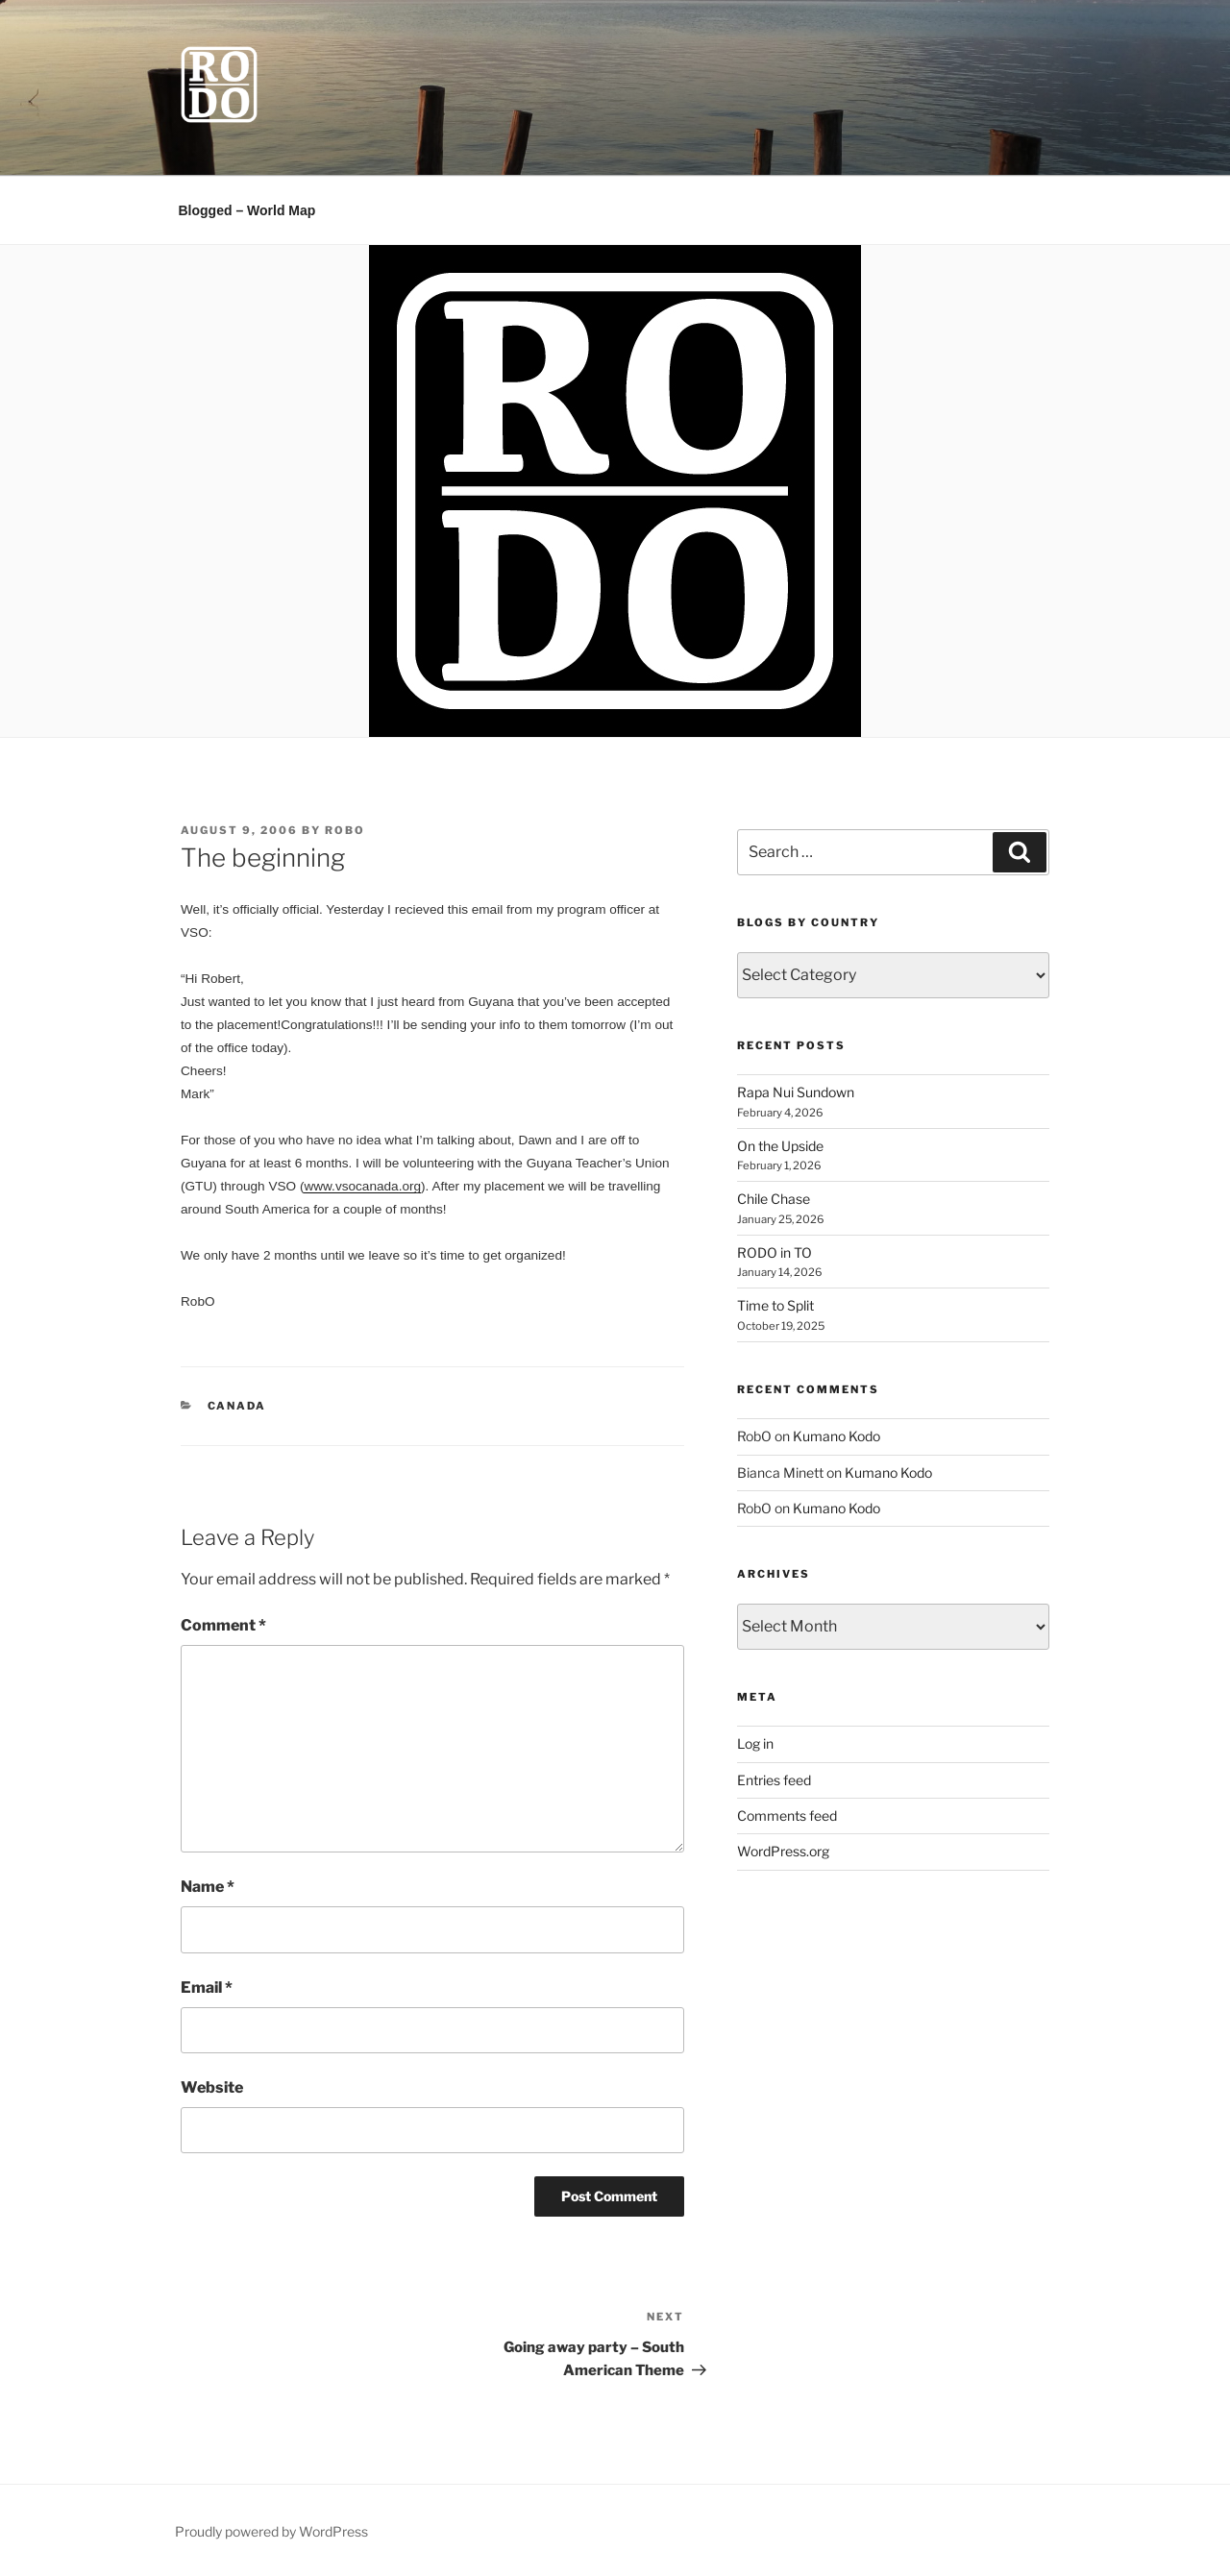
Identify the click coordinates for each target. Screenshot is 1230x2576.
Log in (755, 1743)
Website (212, 2087)
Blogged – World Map (247, 210)
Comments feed (787, 1815)
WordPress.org (783, 1851)
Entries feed (774, 1780)
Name (207, 1886)
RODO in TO (774, 1252)
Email (207, 1987)
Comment (223, 1625)
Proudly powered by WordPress (271, 2531)
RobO (345, 830)
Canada (237, 1405)
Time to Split (775, 1305)
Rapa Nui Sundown (795, 1092)
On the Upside (780, 1146)
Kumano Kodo (836, 1436)
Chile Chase (773, 1198)
